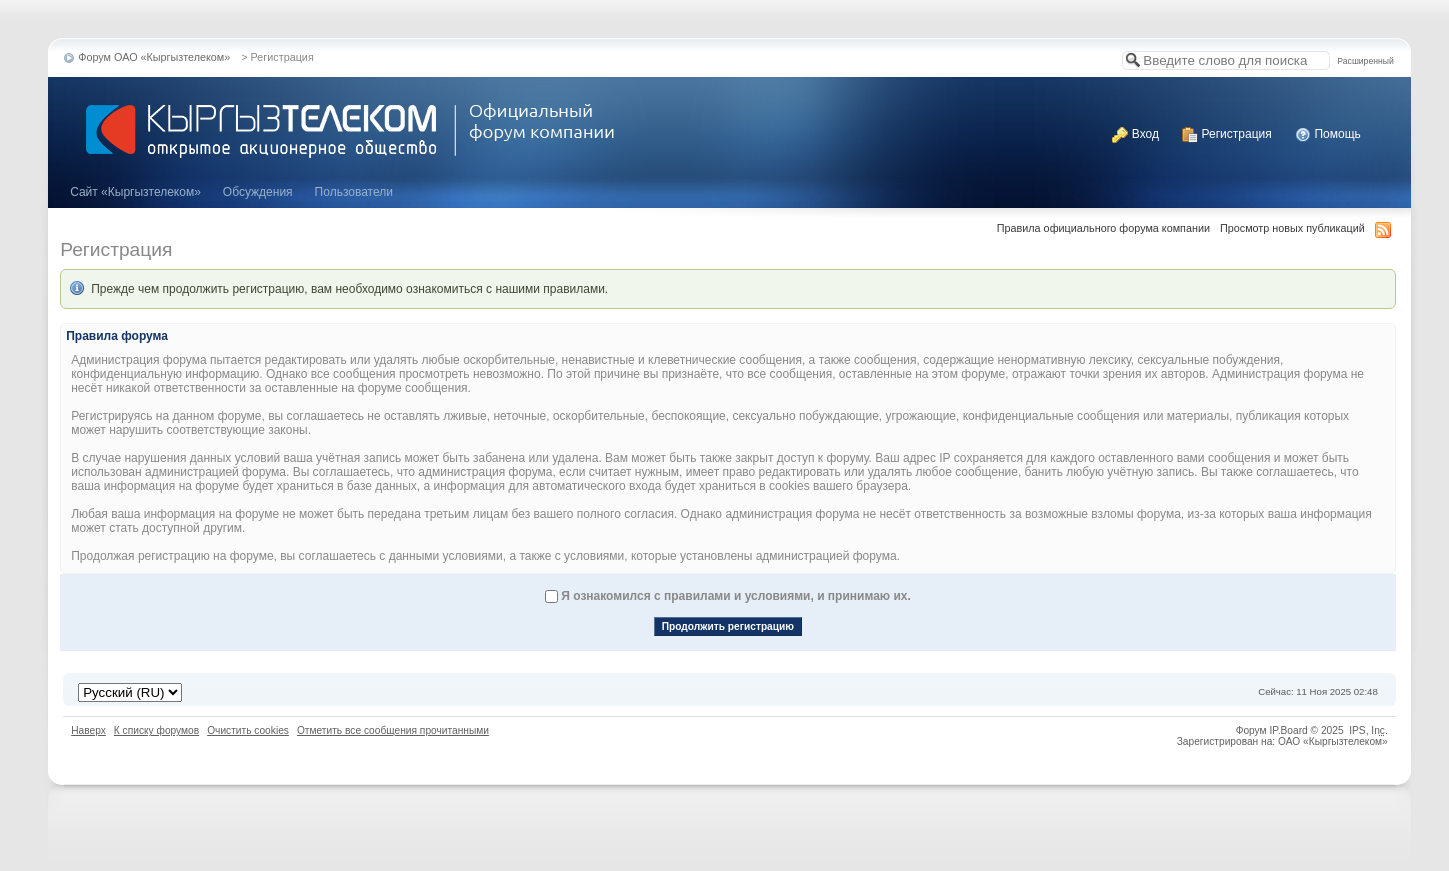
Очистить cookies (248, 730)
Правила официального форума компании (1103, 228)
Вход (1135, 134)
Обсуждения (258, 192)
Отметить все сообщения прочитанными (393, 730)
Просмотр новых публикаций (1292, 228)
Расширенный (1365, 61)
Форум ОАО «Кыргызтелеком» (154, 57)
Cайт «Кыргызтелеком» (135, 192)
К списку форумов (156, 730)
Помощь (1328, 134)
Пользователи (354, 192)
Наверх (88, 730)
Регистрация (1226, 134)
